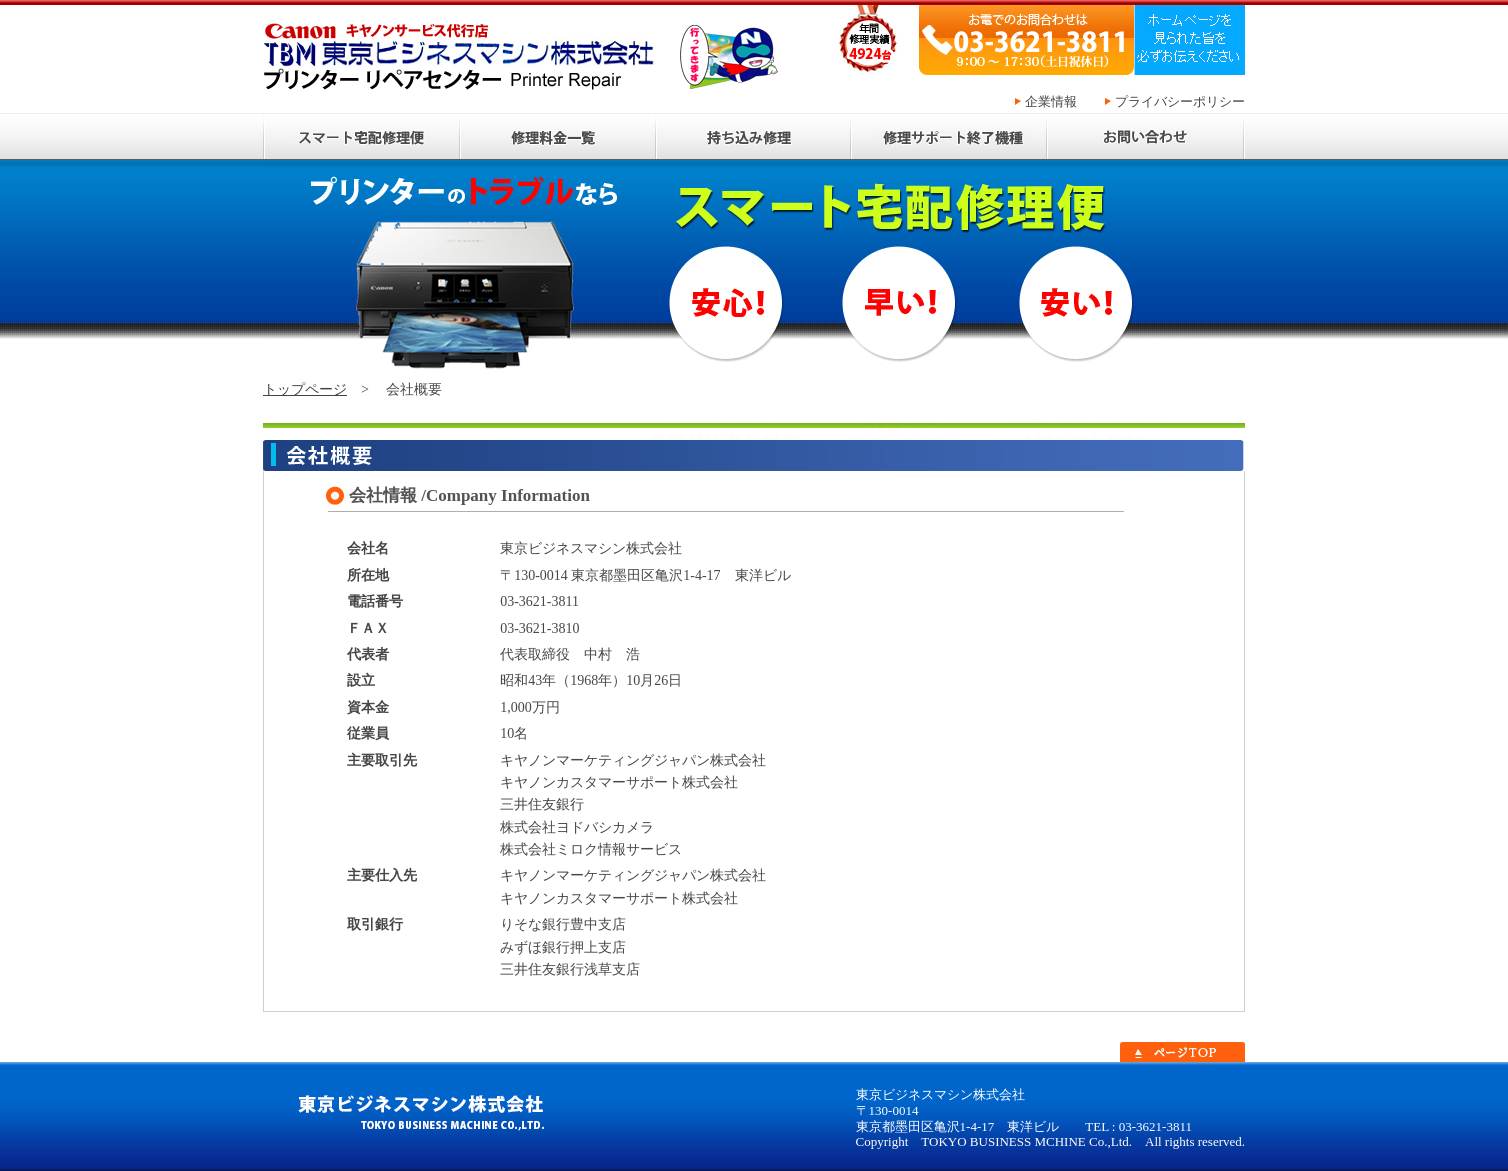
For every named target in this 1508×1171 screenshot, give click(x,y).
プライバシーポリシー (1178, 101)
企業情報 (1049, 101)
